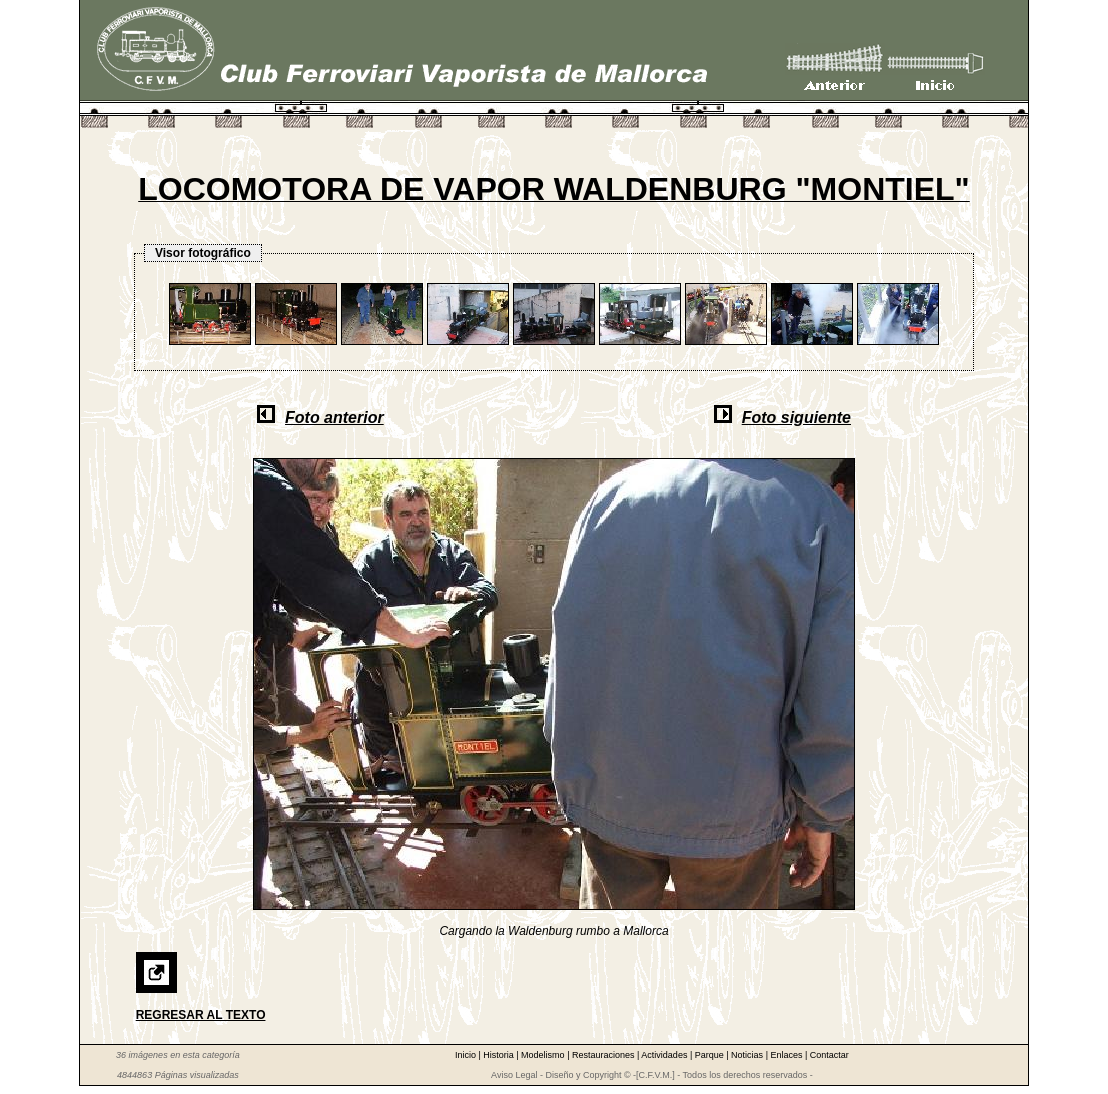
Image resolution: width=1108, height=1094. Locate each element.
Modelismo (544, 1055)
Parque (711, 1055)
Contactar (829, 1055)
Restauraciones (604, 1055)
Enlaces (787, 1055)
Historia (499, 1055)
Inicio (467, 1055)
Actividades (665, 1055)
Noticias (748, 1055)
